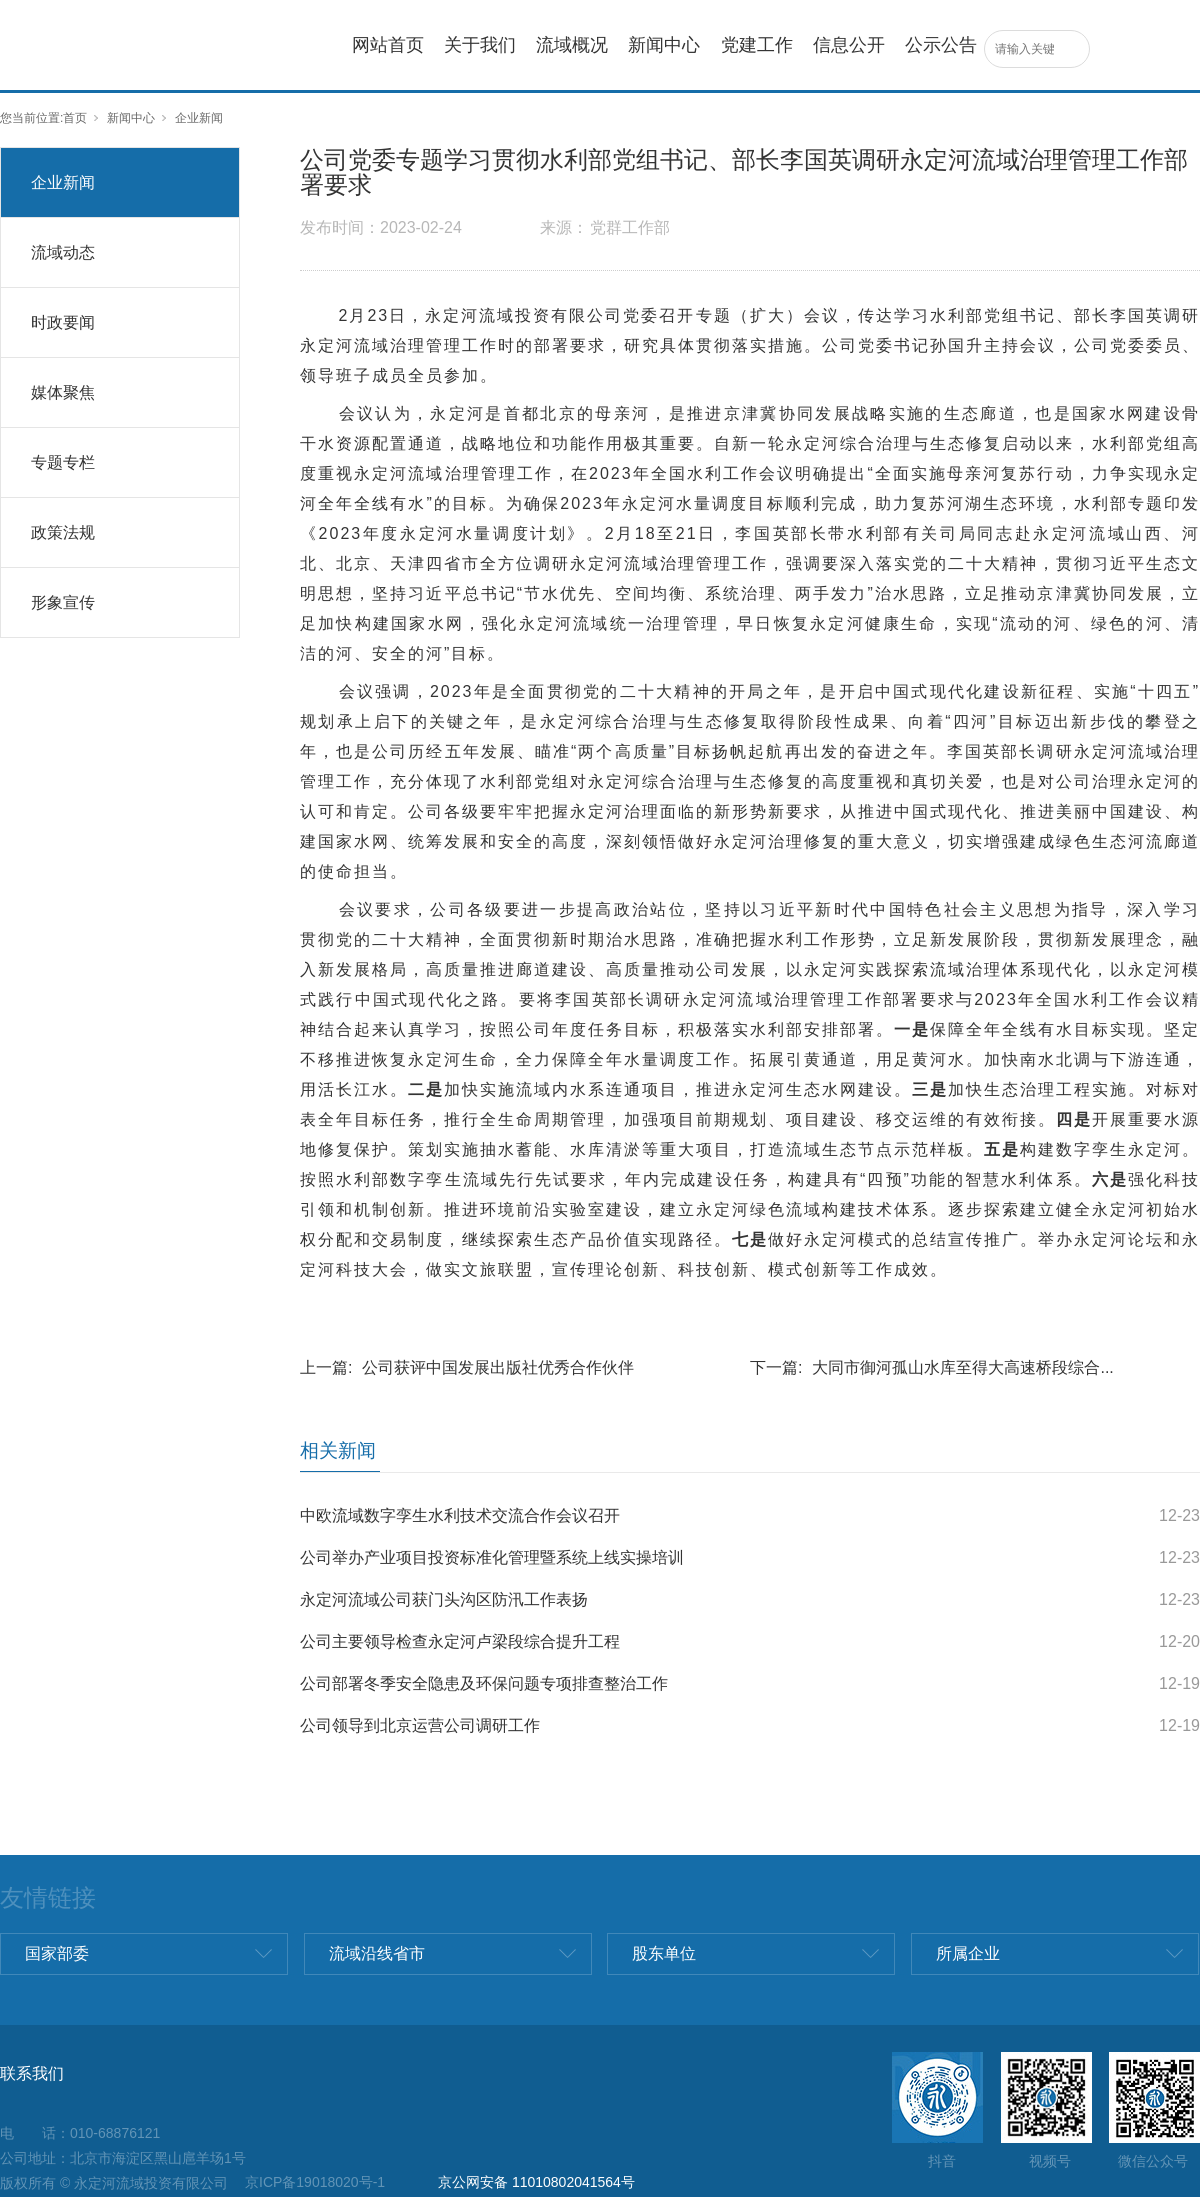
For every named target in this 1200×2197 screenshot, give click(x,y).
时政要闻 (63, 322)
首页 (75, 118)
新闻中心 (664, 45)
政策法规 (63, 532)
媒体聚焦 (63, 392)
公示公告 (941, 45)
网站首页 (388, 45)
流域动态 (63, 252)
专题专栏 (63, 462)
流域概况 (572, 45)
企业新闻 (199, 118)
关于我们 (480, 45)
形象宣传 (63, 602)
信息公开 (849, 45)
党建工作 (757, 45)
